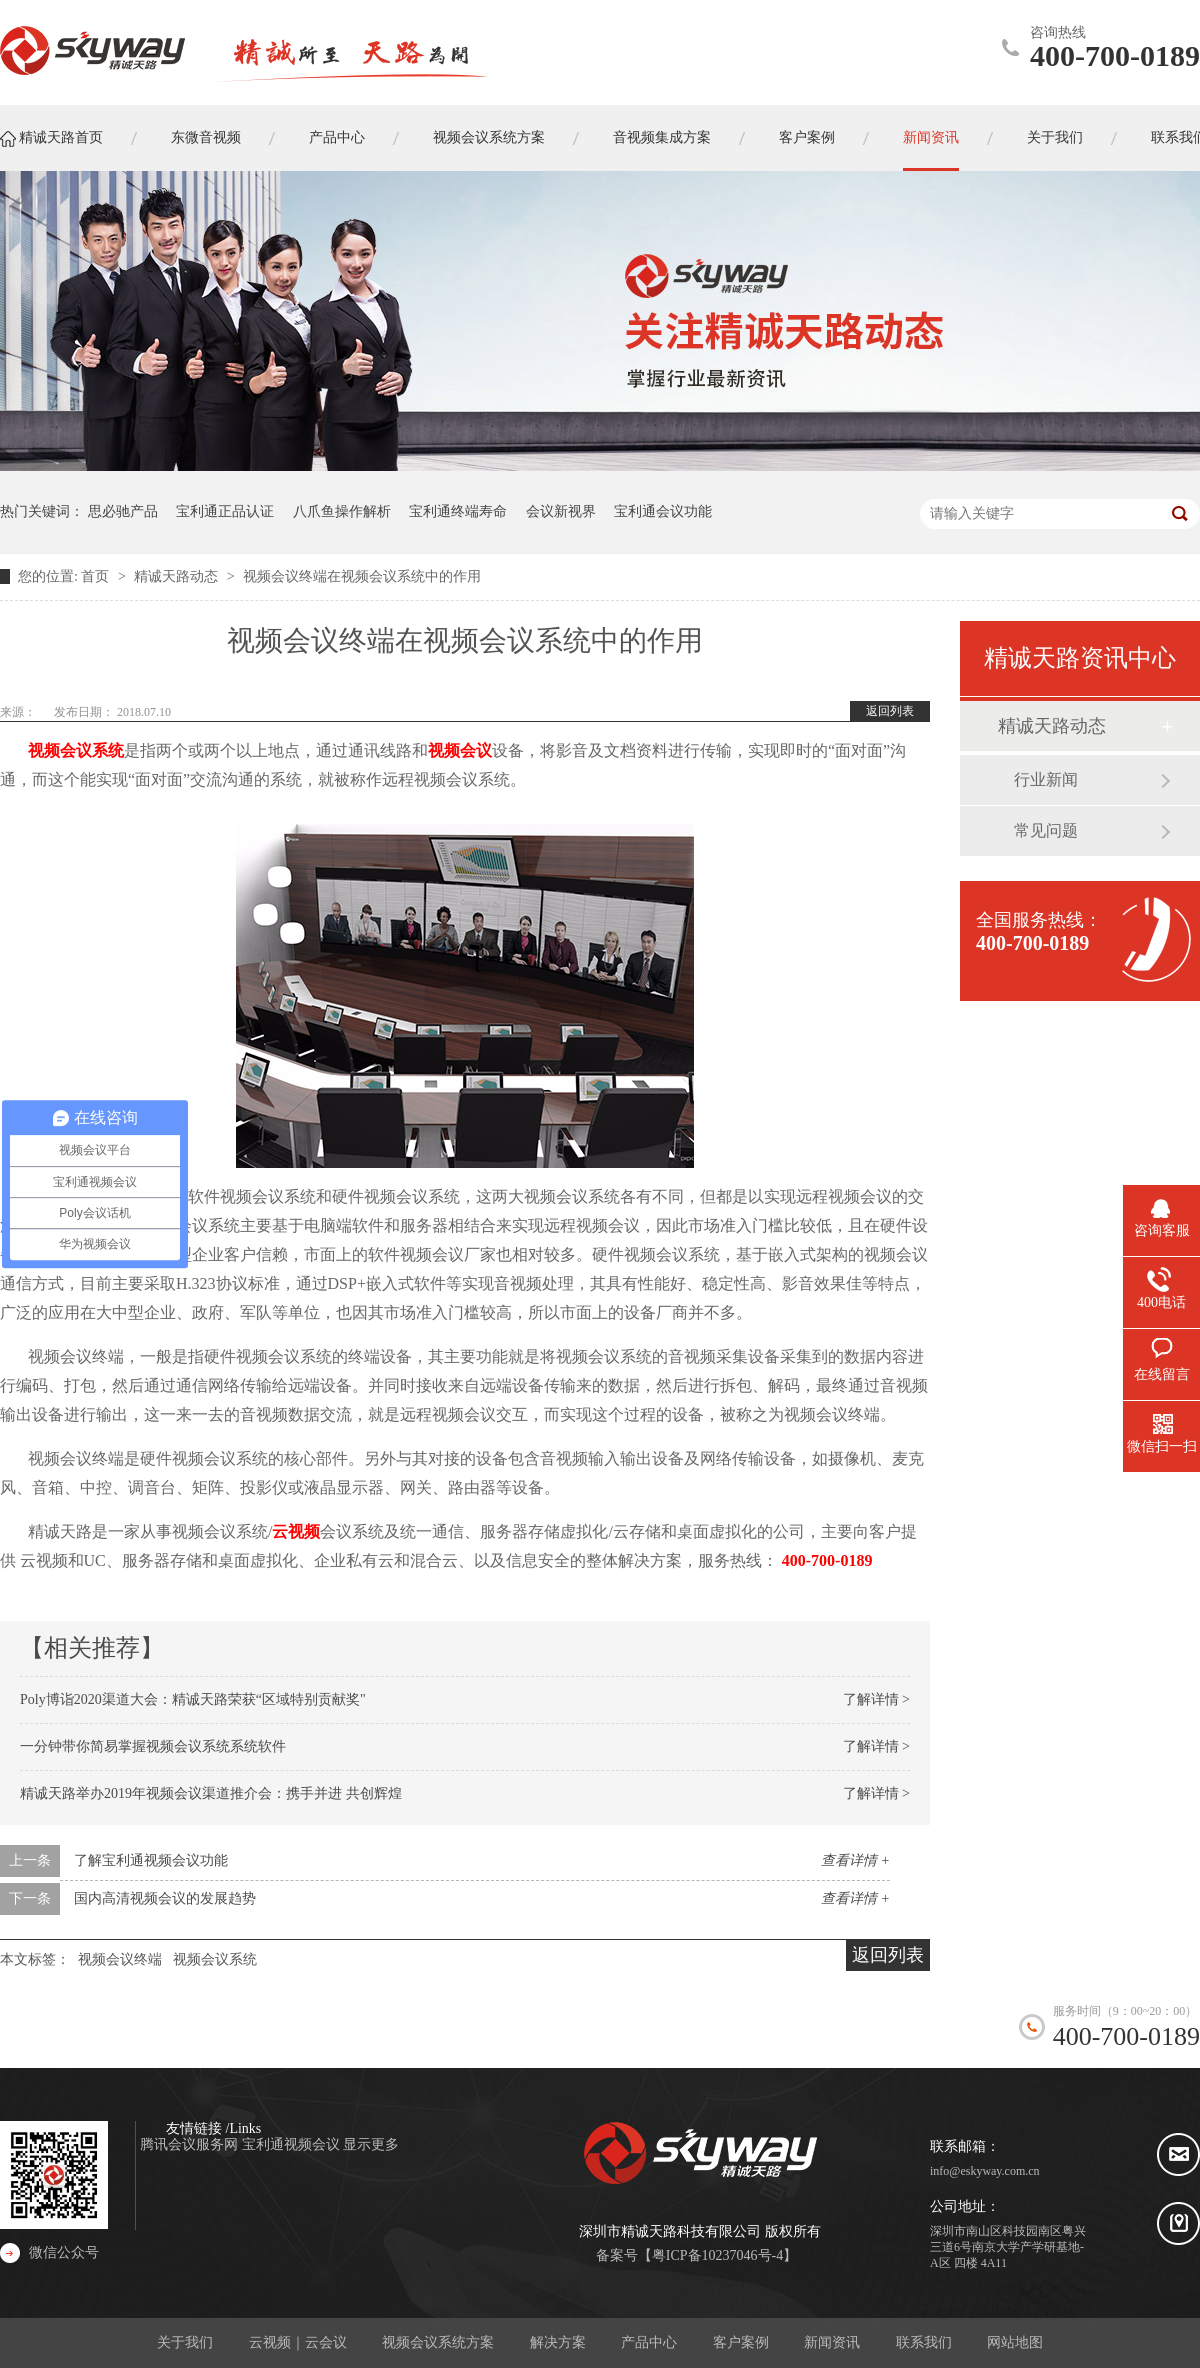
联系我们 (924, 2342)
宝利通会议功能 (663, 511)
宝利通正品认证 (225, 511)
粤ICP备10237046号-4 (717, 2255)
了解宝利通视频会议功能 (151, 1860)
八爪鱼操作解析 (342, 511)
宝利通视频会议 (293, 2144)
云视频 (296, 1531)
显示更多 (371, 2144)
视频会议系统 (76, 750)
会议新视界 (561, 511)
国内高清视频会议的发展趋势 (165, 1898)
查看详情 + (855, 1860)
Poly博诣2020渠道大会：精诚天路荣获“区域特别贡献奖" (193, 1699)
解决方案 (558, 2342)
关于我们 (185, 2342)
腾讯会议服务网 (191, 2144)
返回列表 (890, 711)
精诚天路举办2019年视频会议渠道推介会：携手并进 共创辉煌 (211, 1793)
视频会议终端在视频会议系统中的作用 (362, 576)
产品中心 (649, 2342)
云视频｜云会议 (298, 2342)
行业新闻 (1046, 779)
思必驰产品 (123, 511)
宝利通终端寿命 (458, 511)
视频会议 (460, 750)
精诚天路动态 (178, 576)
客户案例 (741, 2342)
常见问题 (1046, 830)
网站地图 (1015, 2342)
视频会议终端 (120, 1959)
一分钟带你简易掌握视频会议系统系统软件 (153, 1746)
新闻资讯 (832, 2342)
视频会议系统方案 (438, 2342)
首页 (97, 576)
